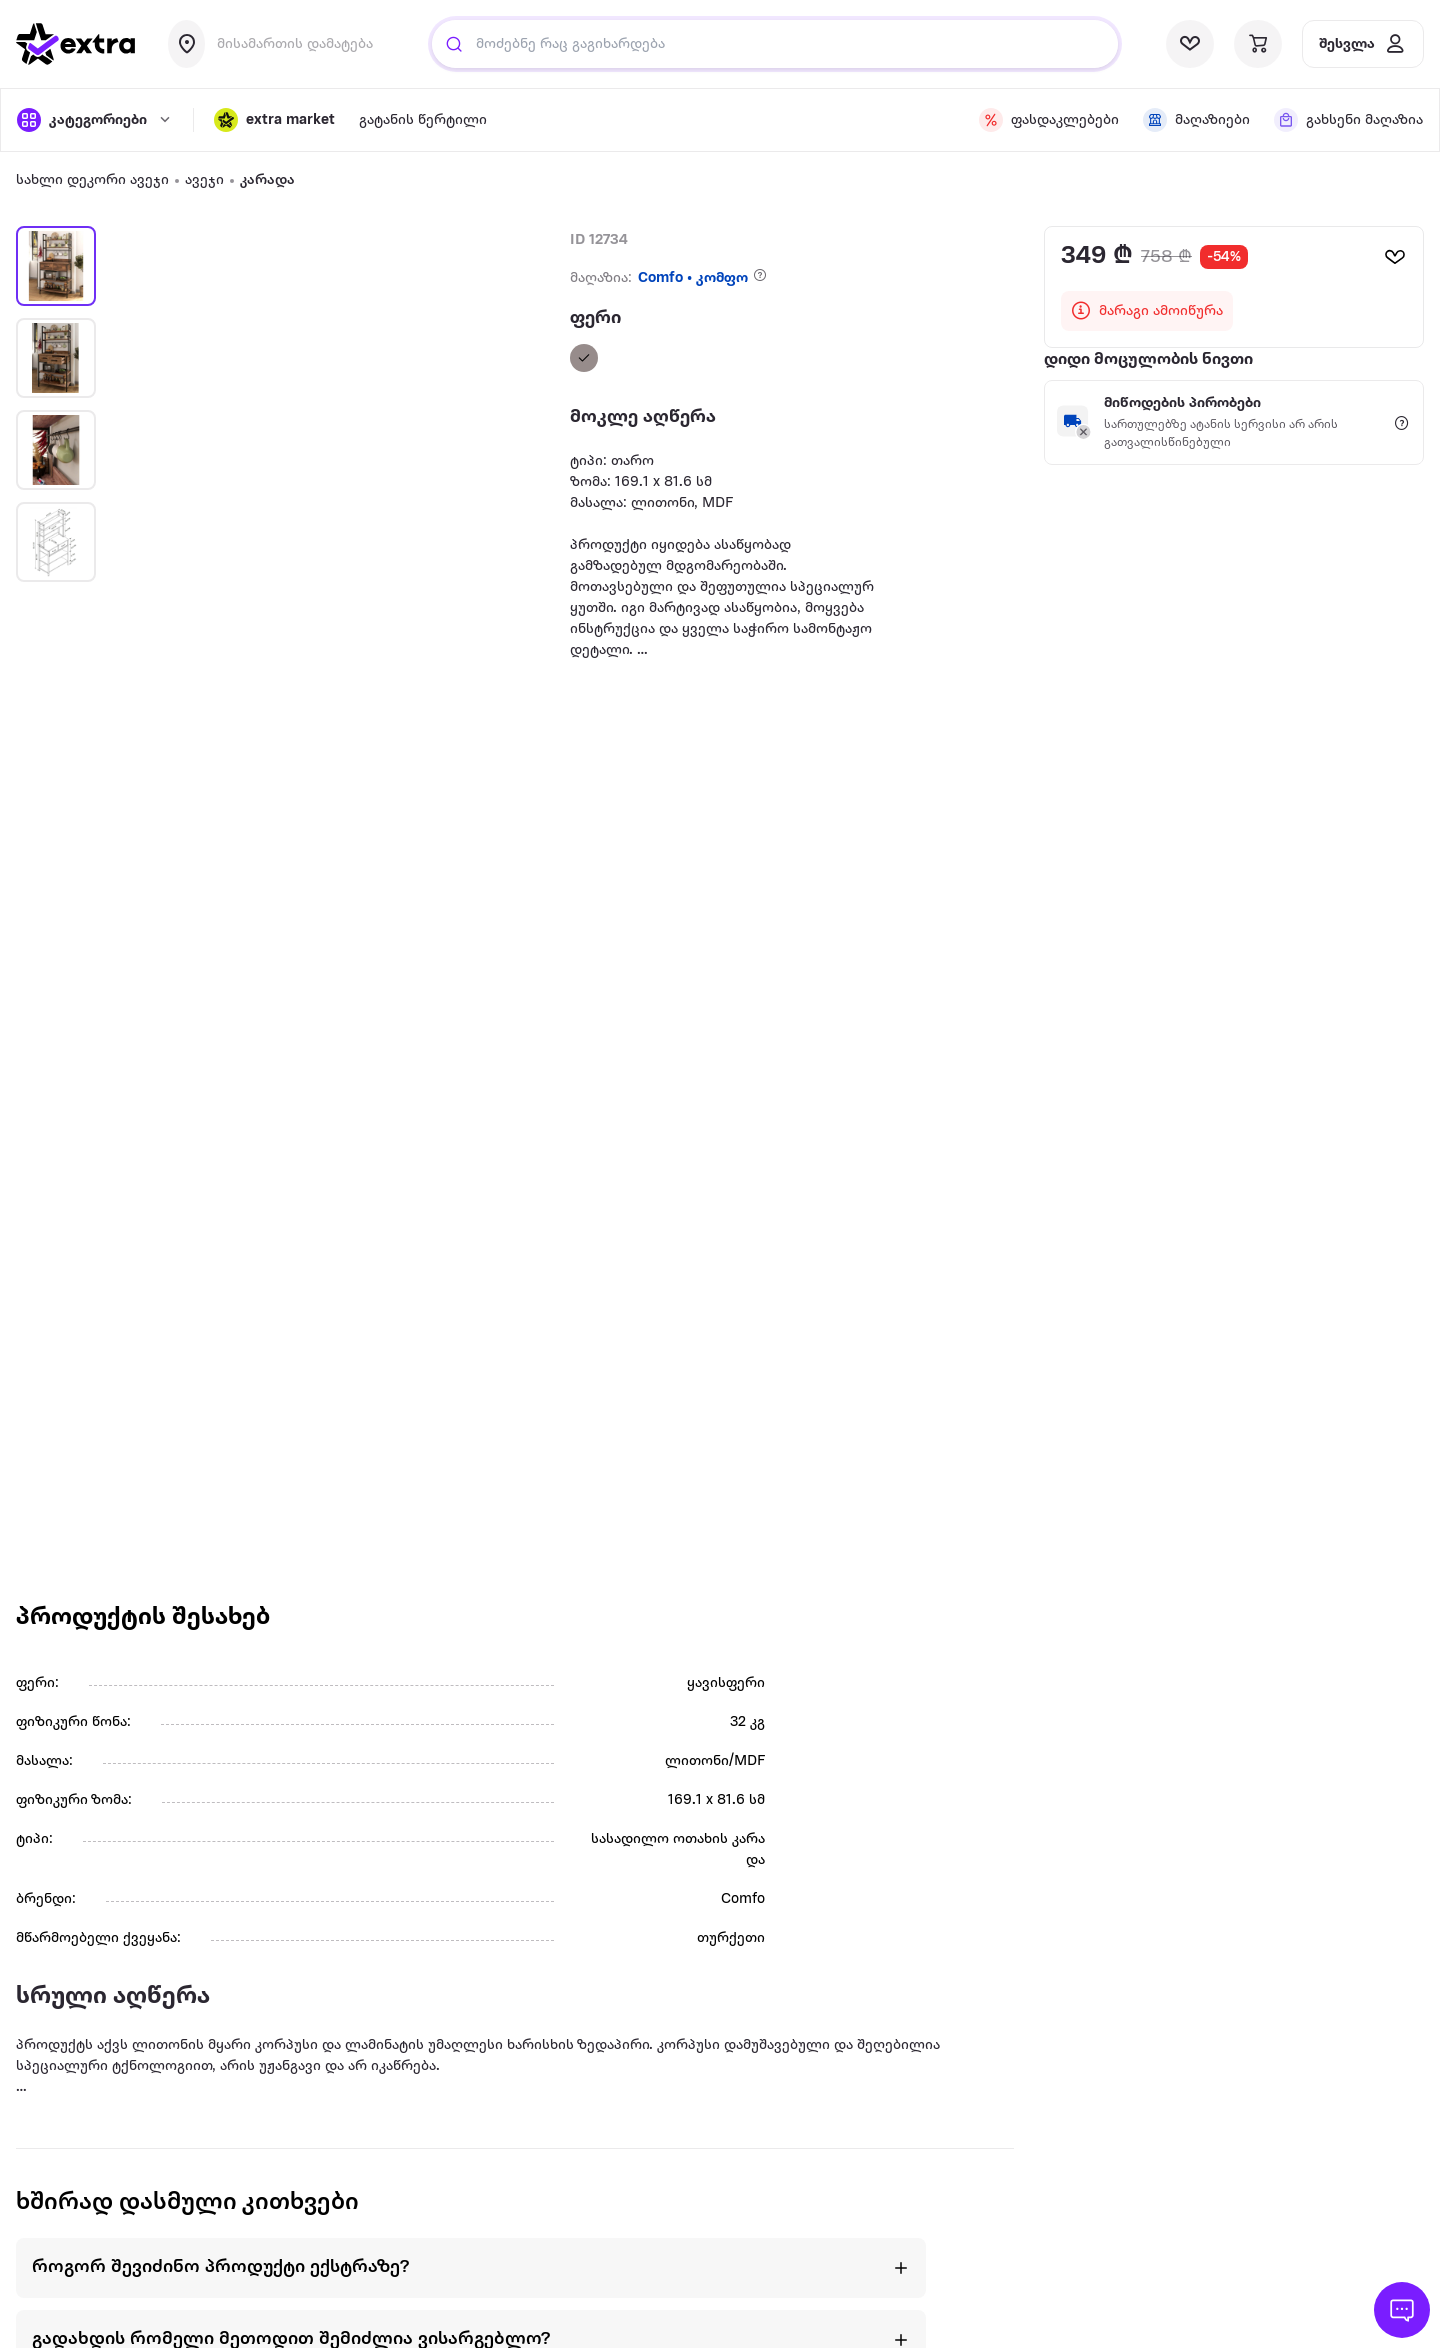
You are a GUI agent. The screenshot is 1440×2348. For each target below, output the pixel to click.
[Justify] (454, 44)
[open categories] (95, 120)
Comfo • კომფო (693, 278)
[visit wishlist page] (1190, 44)
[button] (274, 120)
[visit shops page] (1196, 120)
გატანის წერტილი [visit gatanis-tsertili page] (423, 120)
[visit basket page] (1258, 44)
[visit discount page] (1049, 120)
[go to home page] (76, 44)
